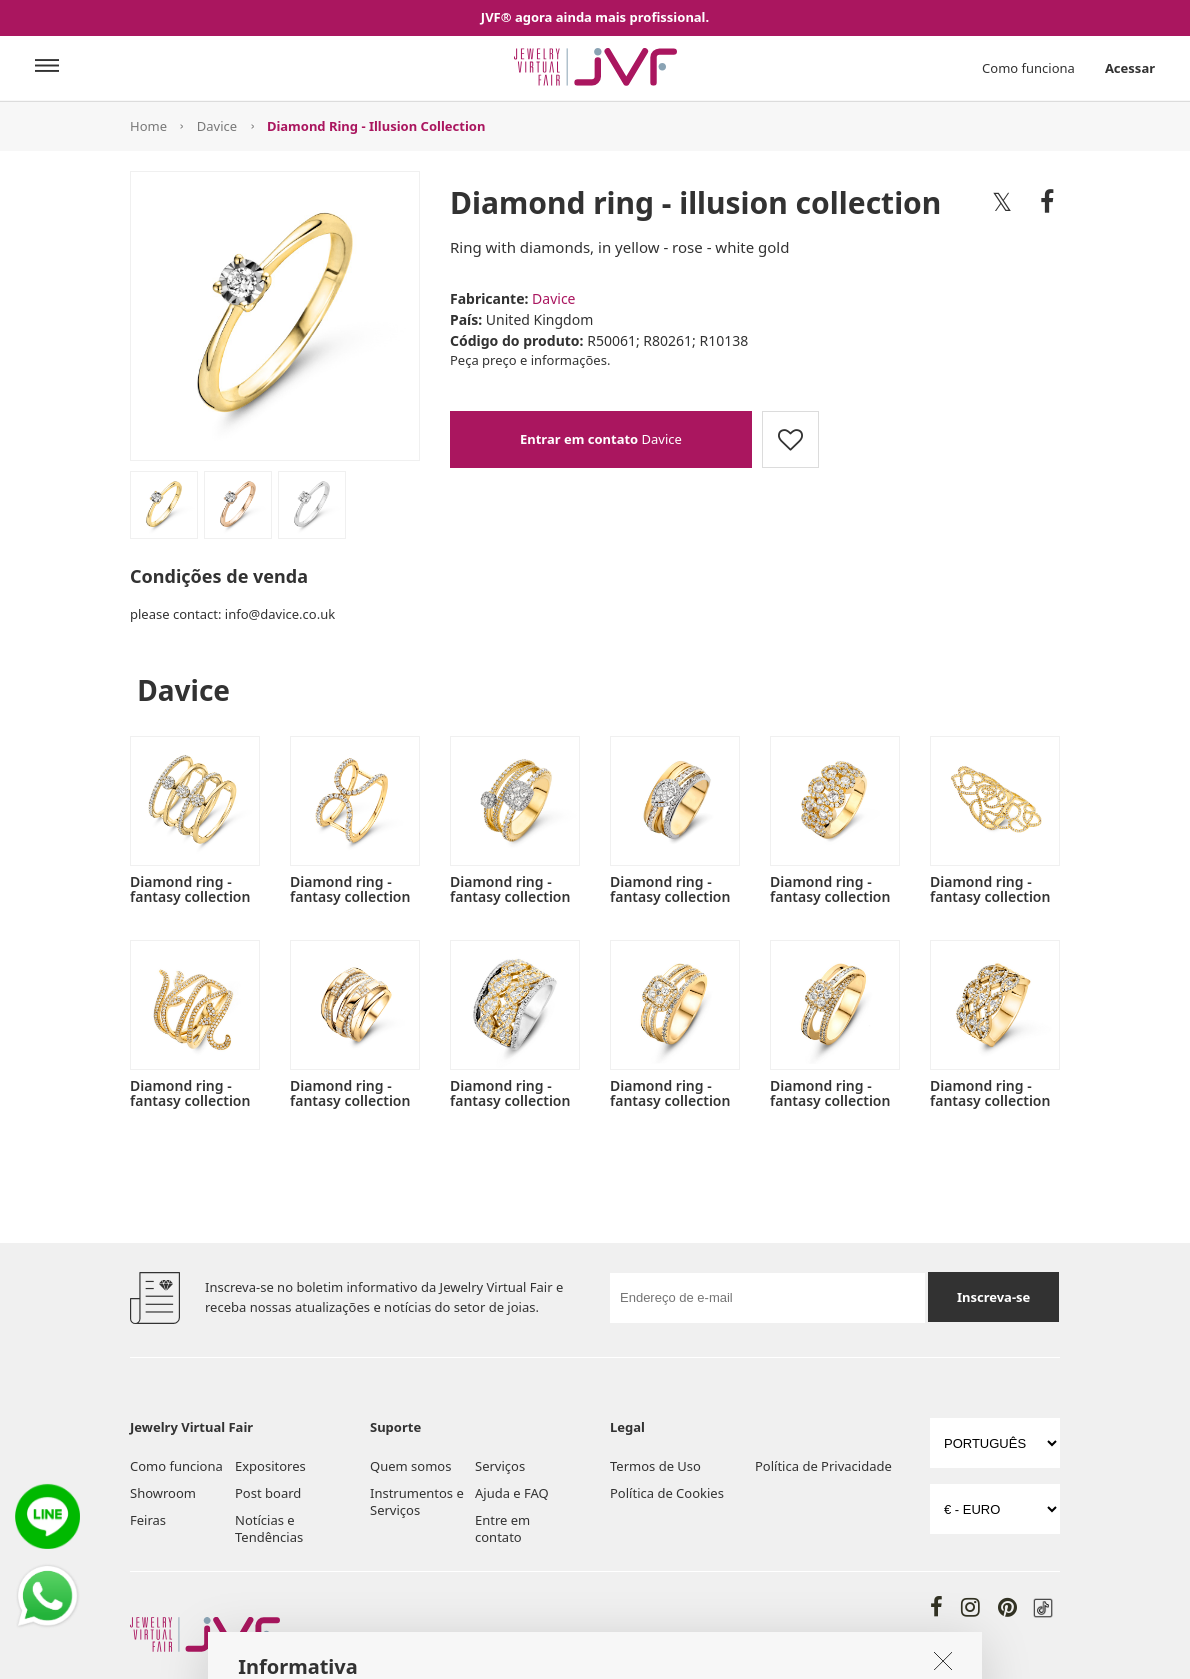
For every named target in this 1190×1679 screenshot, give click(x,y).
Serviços (500, 1466)
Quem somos (410, 1466)
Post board (268, 1493)
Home (148, 126)
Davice (217, 126)
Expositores (270, 1466)
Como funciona (1028, 68)
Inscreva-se (993, 1297)
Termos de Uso (655, 1466)
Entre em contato (502, 1528)
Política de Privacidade (823, 1466)
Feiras (148, 1520)
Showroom (163, 1493)
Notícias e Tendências (269, 1528)
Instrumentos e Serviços (417, 1501)
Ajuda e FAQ (512, 1493)
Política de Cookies (667, 1493)
